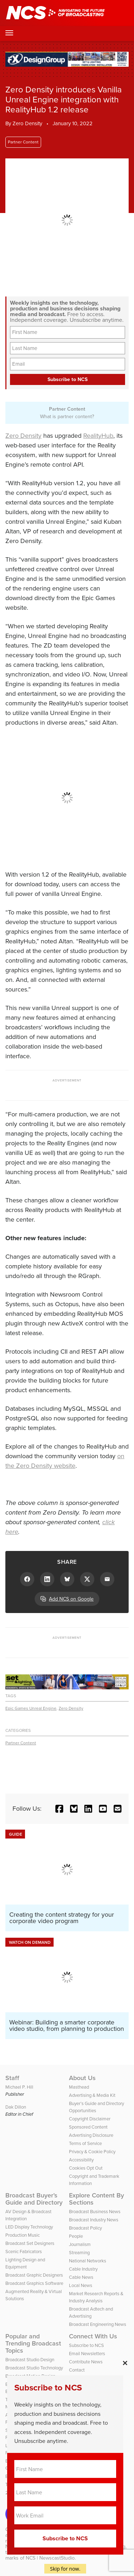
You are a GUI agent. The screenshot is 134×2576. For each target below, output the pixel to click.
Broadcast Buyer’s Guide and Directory (34, 2199)
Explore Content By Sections (96, 2199)
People (76, 2236)
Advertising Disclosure (91, 2135)
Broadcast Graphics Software (34, 2283)
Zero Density (23, 435)
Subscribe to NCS (86, 2345)
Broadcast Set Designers (29, 2243)
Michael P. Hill (19, 2087)
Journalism (80, 2244)
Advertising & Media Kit (92, 2095)
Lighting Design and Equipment (25, 2263)
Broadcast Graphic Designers (34, 2275)
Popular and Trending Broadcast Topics (33, 2343)
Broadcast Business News (94, 2211)
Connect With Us (93, 2336)
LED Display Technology (29, 2226)
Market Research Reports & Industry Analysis (96, 2297)
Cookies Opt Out (86, 2168)
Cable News (81, 2277)
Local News (80, 2285)
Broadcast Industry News (93, 2219)
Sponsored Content (88, 2127)
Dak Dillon (15, 2107)
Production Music (22, 2235)
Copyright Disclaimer (89, 2118)
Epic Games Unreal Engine (30, 1708)
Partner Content (23, 142)
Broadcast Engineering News (97, 2324)
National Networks (87, 2260)
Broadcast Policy (85, 2228)
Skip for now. (65, 2568)
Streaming (79, 2252)
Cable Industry (83, 2269)
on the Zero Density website (64, 1460)
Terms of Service (85, 2143)
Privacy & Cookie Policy (92, 2151)
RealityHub (98, 435)
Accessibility (81, 2159)
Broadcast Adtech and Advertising (91, 2312)
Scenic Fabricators (23, 2251)
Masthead (79, 2087)
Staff (12, 2077)
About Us (82, 2077)
